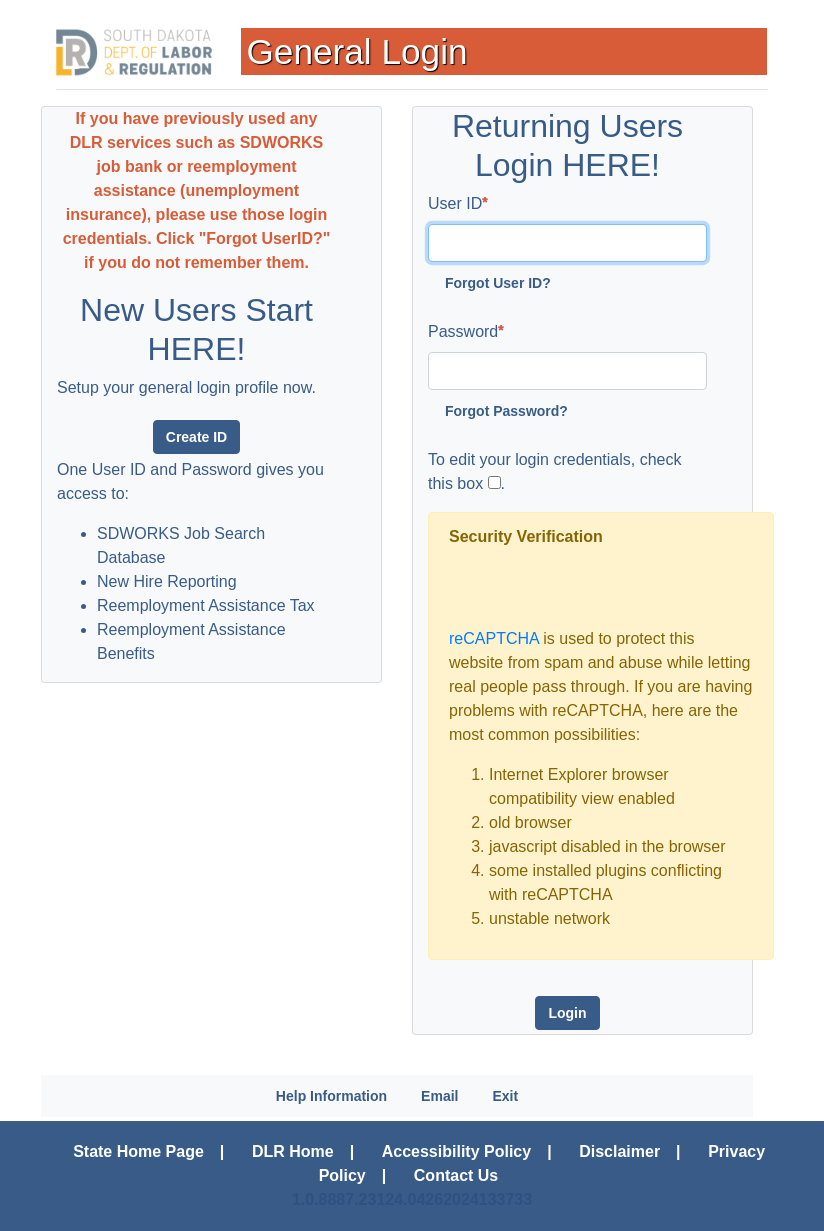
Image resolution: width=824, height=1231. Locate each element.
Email (439, 1096)
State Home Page (138, 1151)
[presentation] (601, 588)
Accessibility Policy (456, 1151)
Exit (505, 1096)
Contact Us (456, 1175)
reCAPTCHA (494, 638)
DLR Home (293, 1151)
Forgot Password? (506, 411)
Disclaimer (619, 1151)
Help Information (331, 1096)
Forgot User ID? (498, 283)
